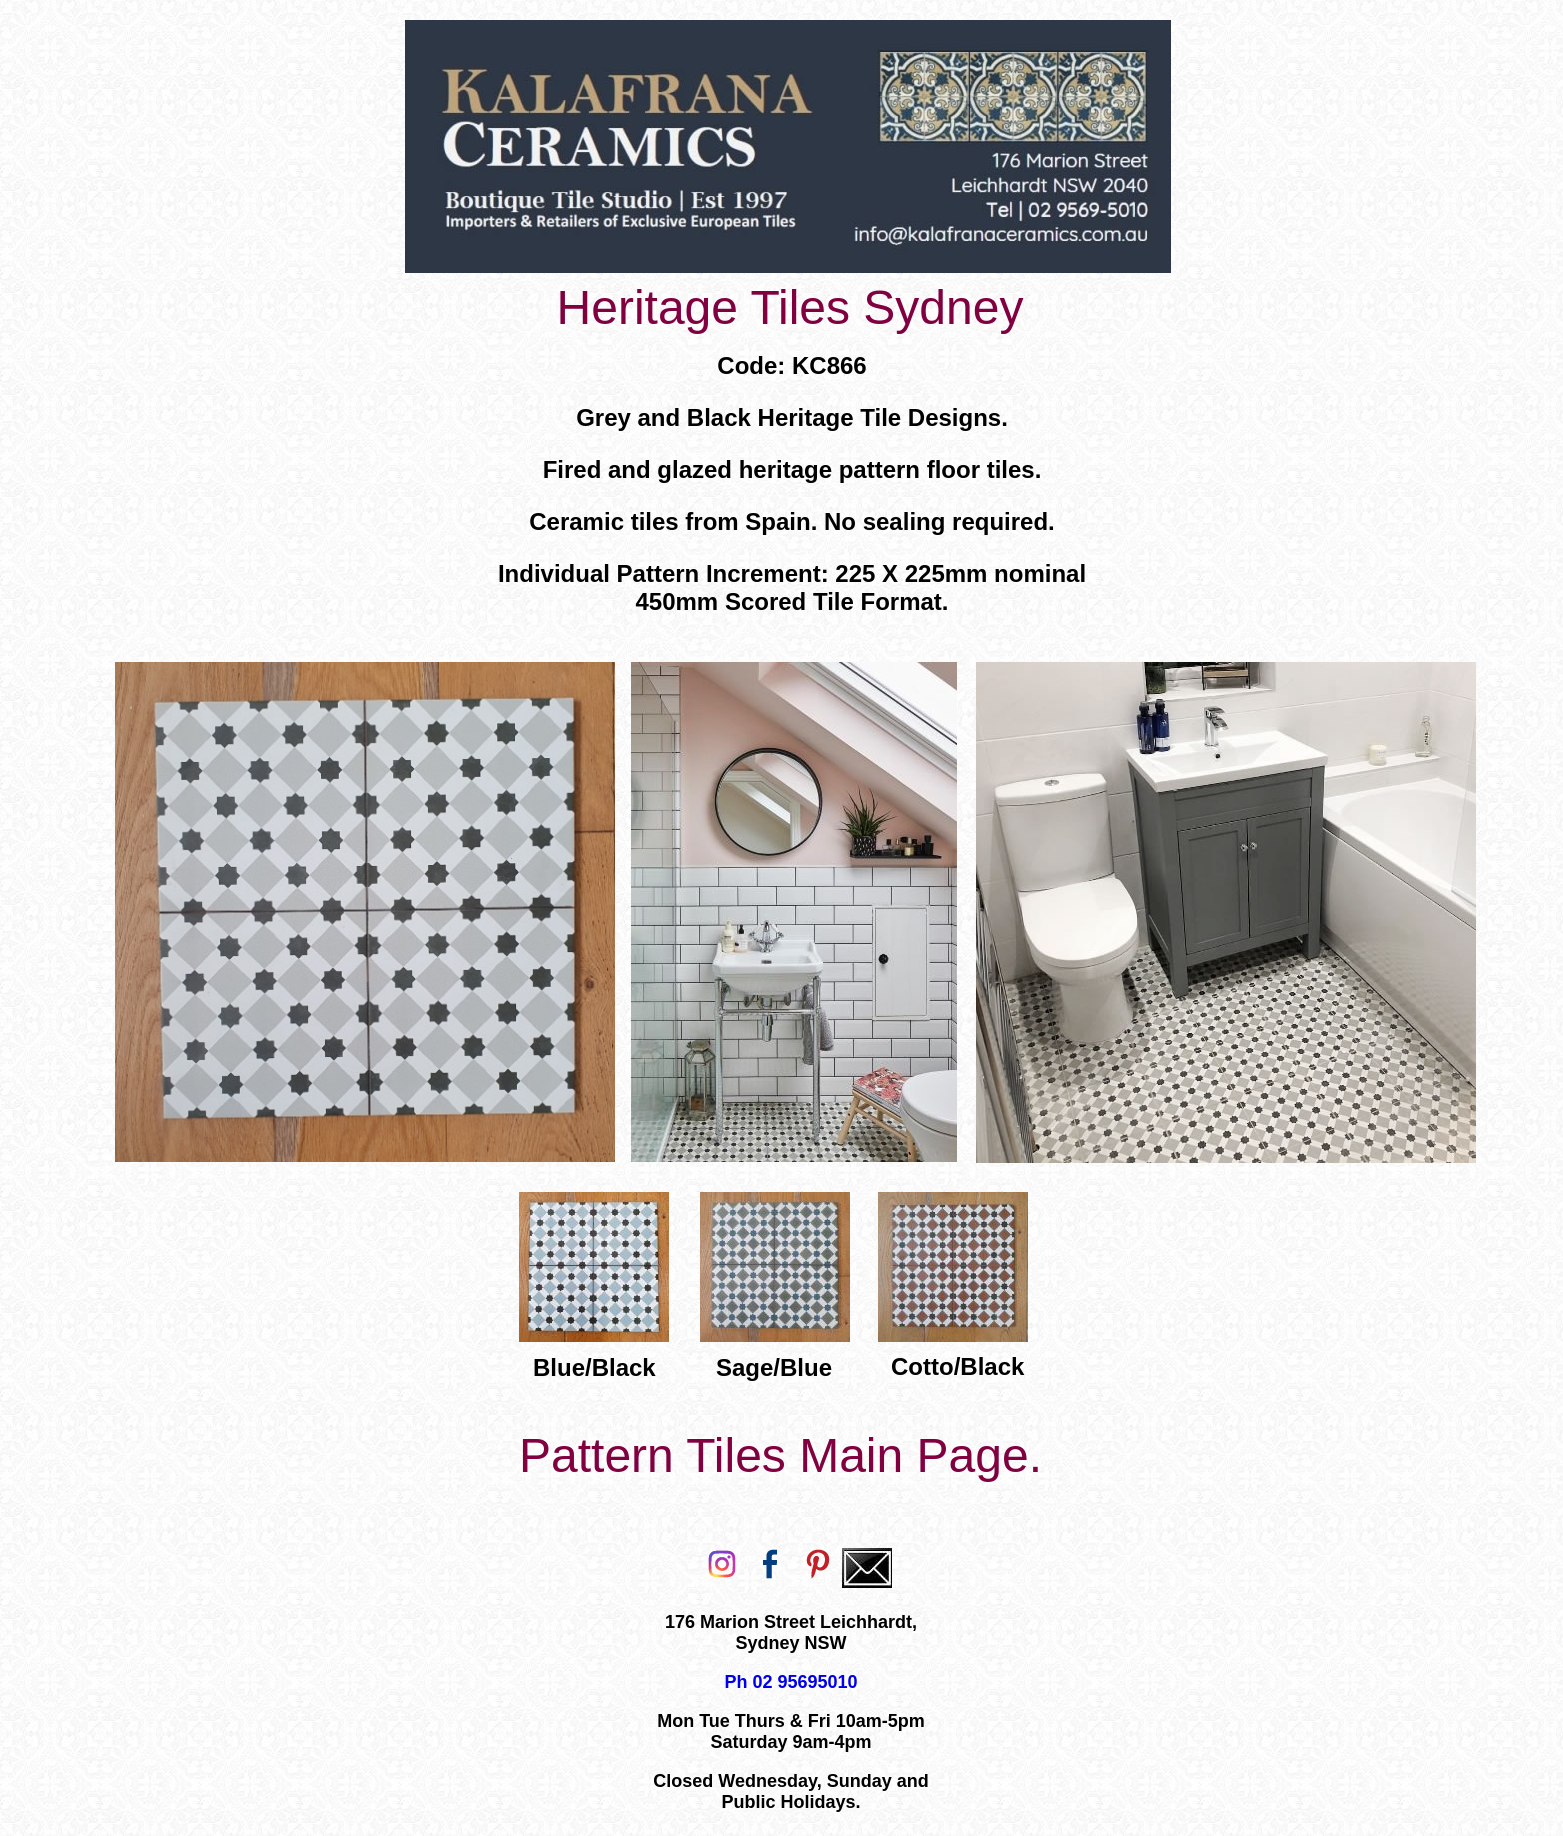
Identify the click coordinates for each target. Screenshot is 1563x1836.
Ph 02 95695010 (790, 1682)
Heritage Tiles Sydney (790, 307)
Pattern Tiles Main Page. (780, 1455)
